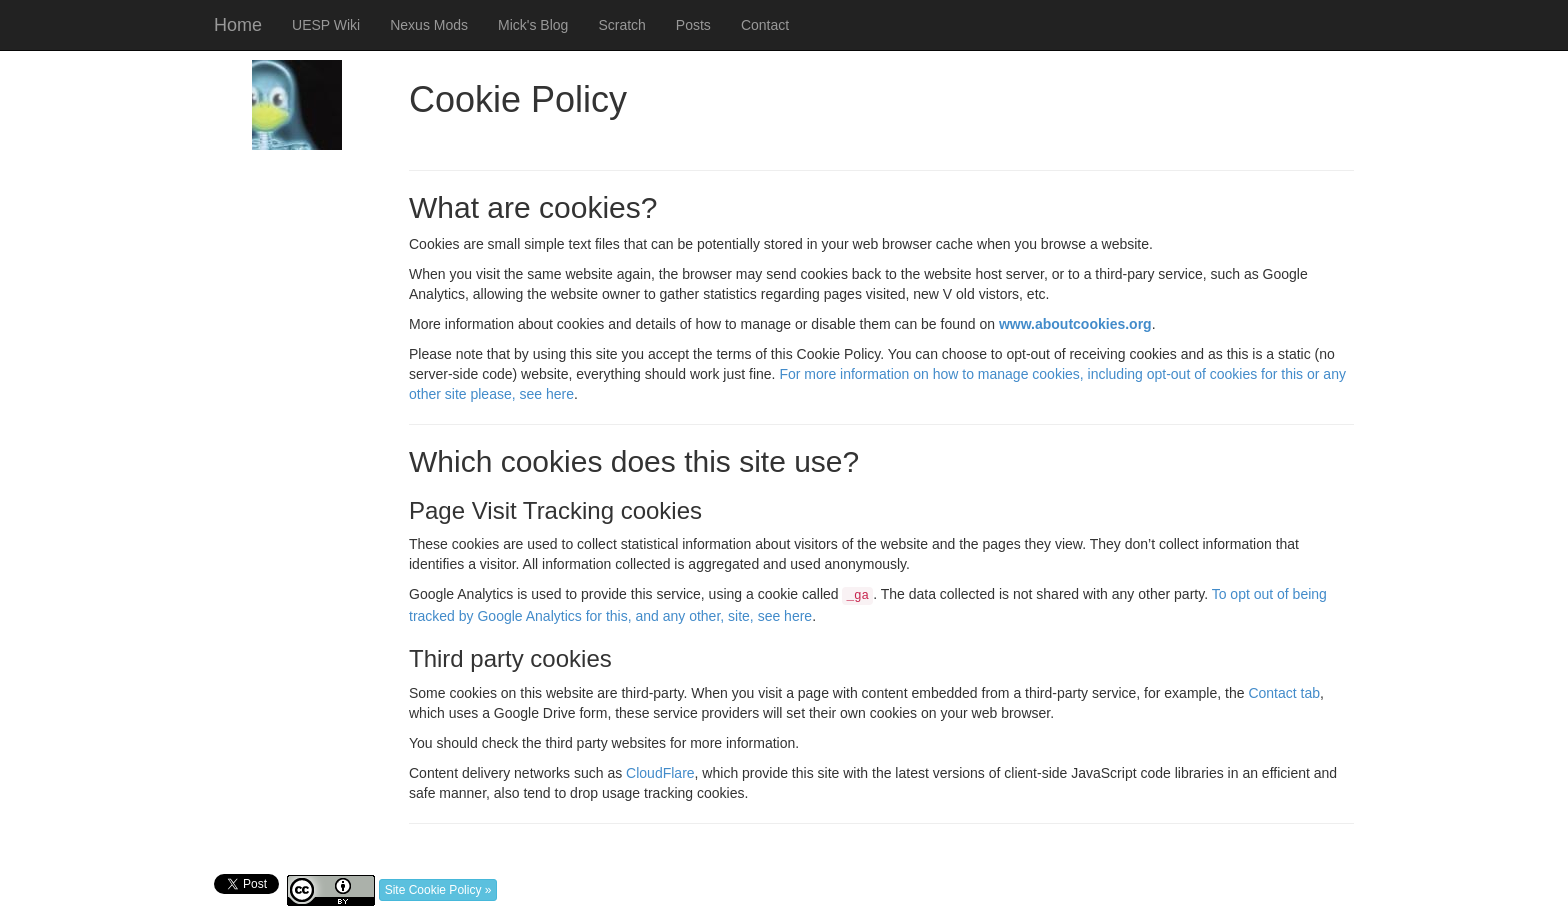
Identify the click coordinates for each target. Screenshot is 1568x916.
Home (238, 25)
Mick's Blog (533, 25)
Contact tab (1284, 693)
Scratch (621, 25)
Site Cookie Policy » (438, 890)
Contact (765, 25)
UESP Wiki (326, 25)
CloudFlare (660, 773)
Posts (693, 25)
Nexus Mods (429, 25)
